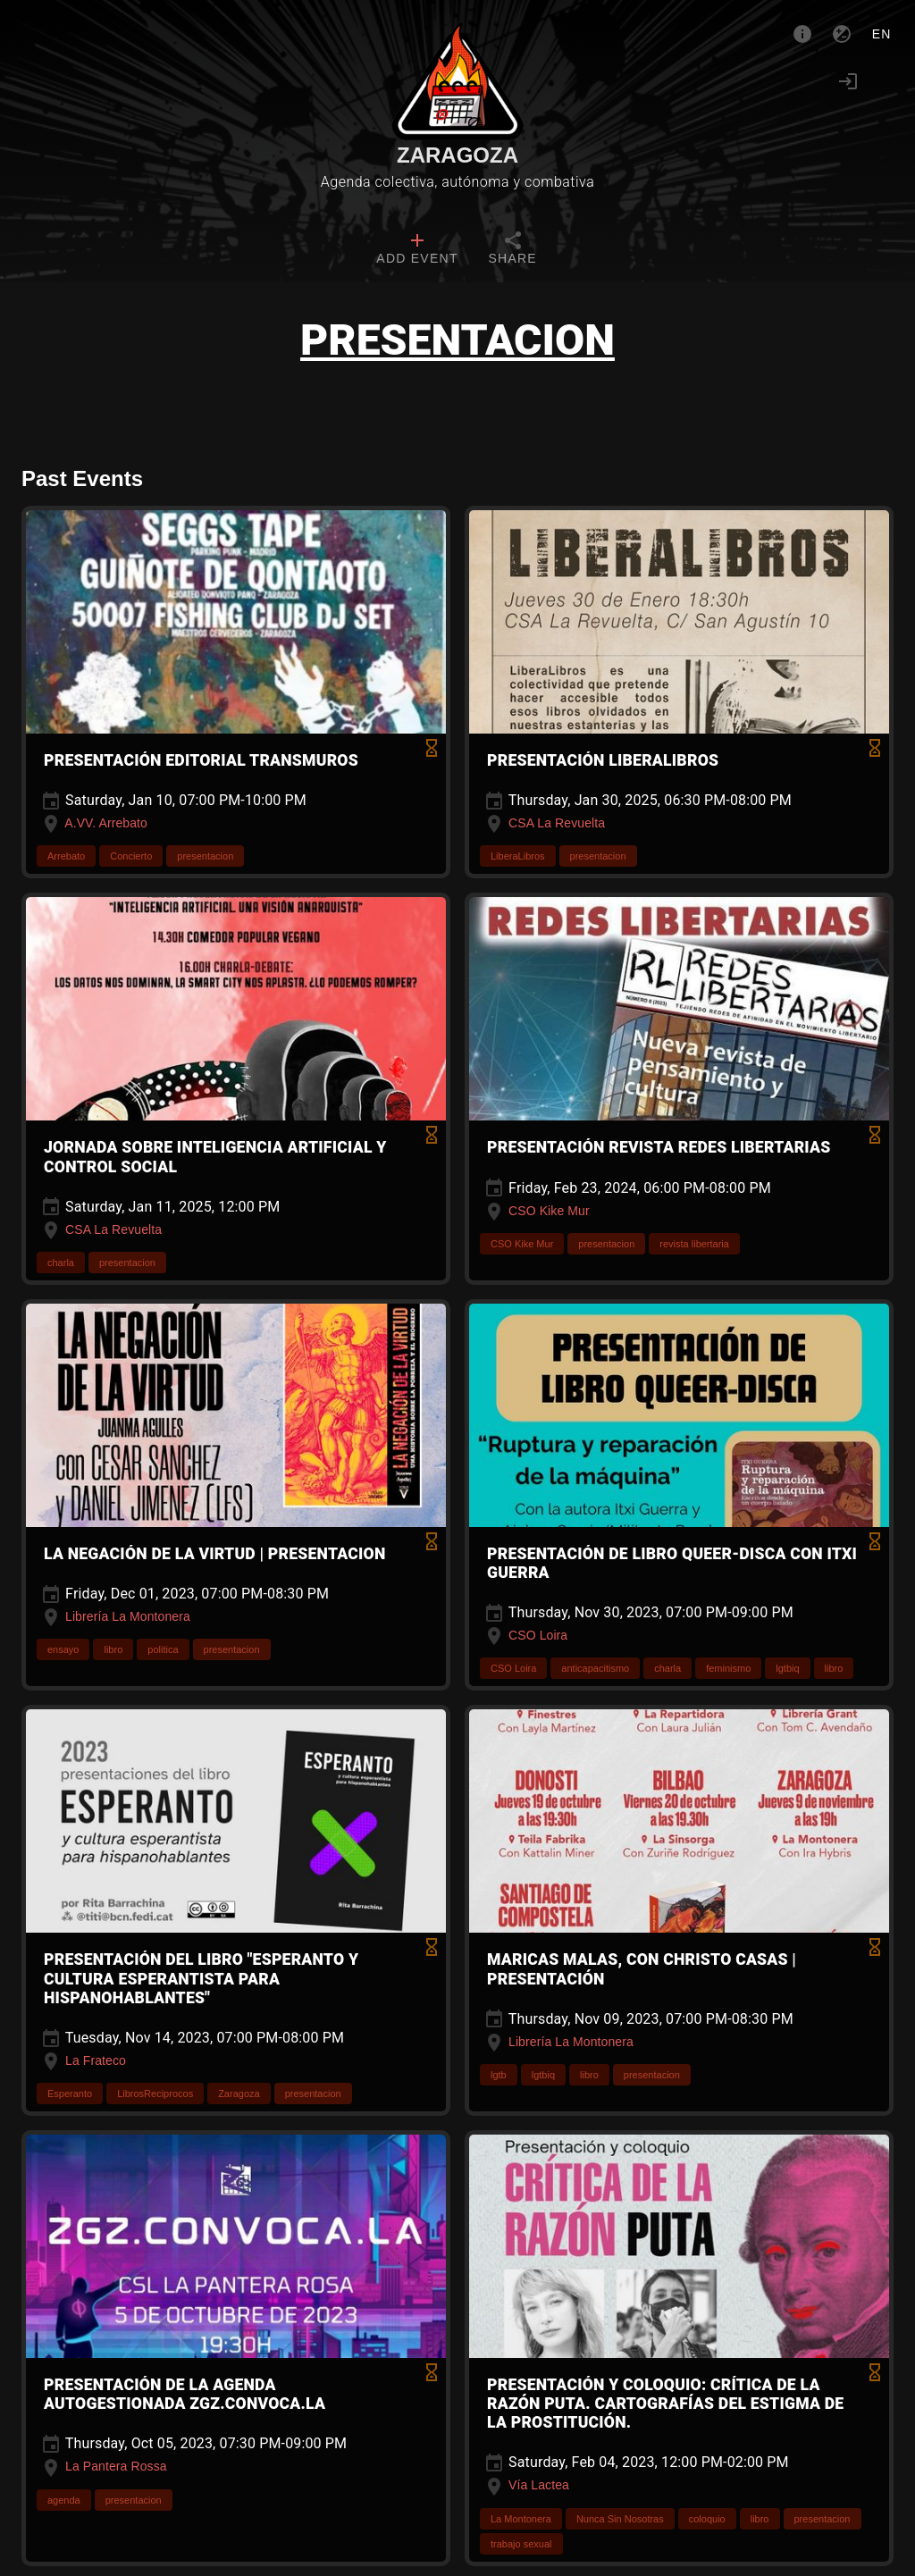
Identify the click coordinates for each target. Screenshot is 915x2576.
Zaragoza (457, 155)
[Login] (848, 81)
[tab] (417, 250)
